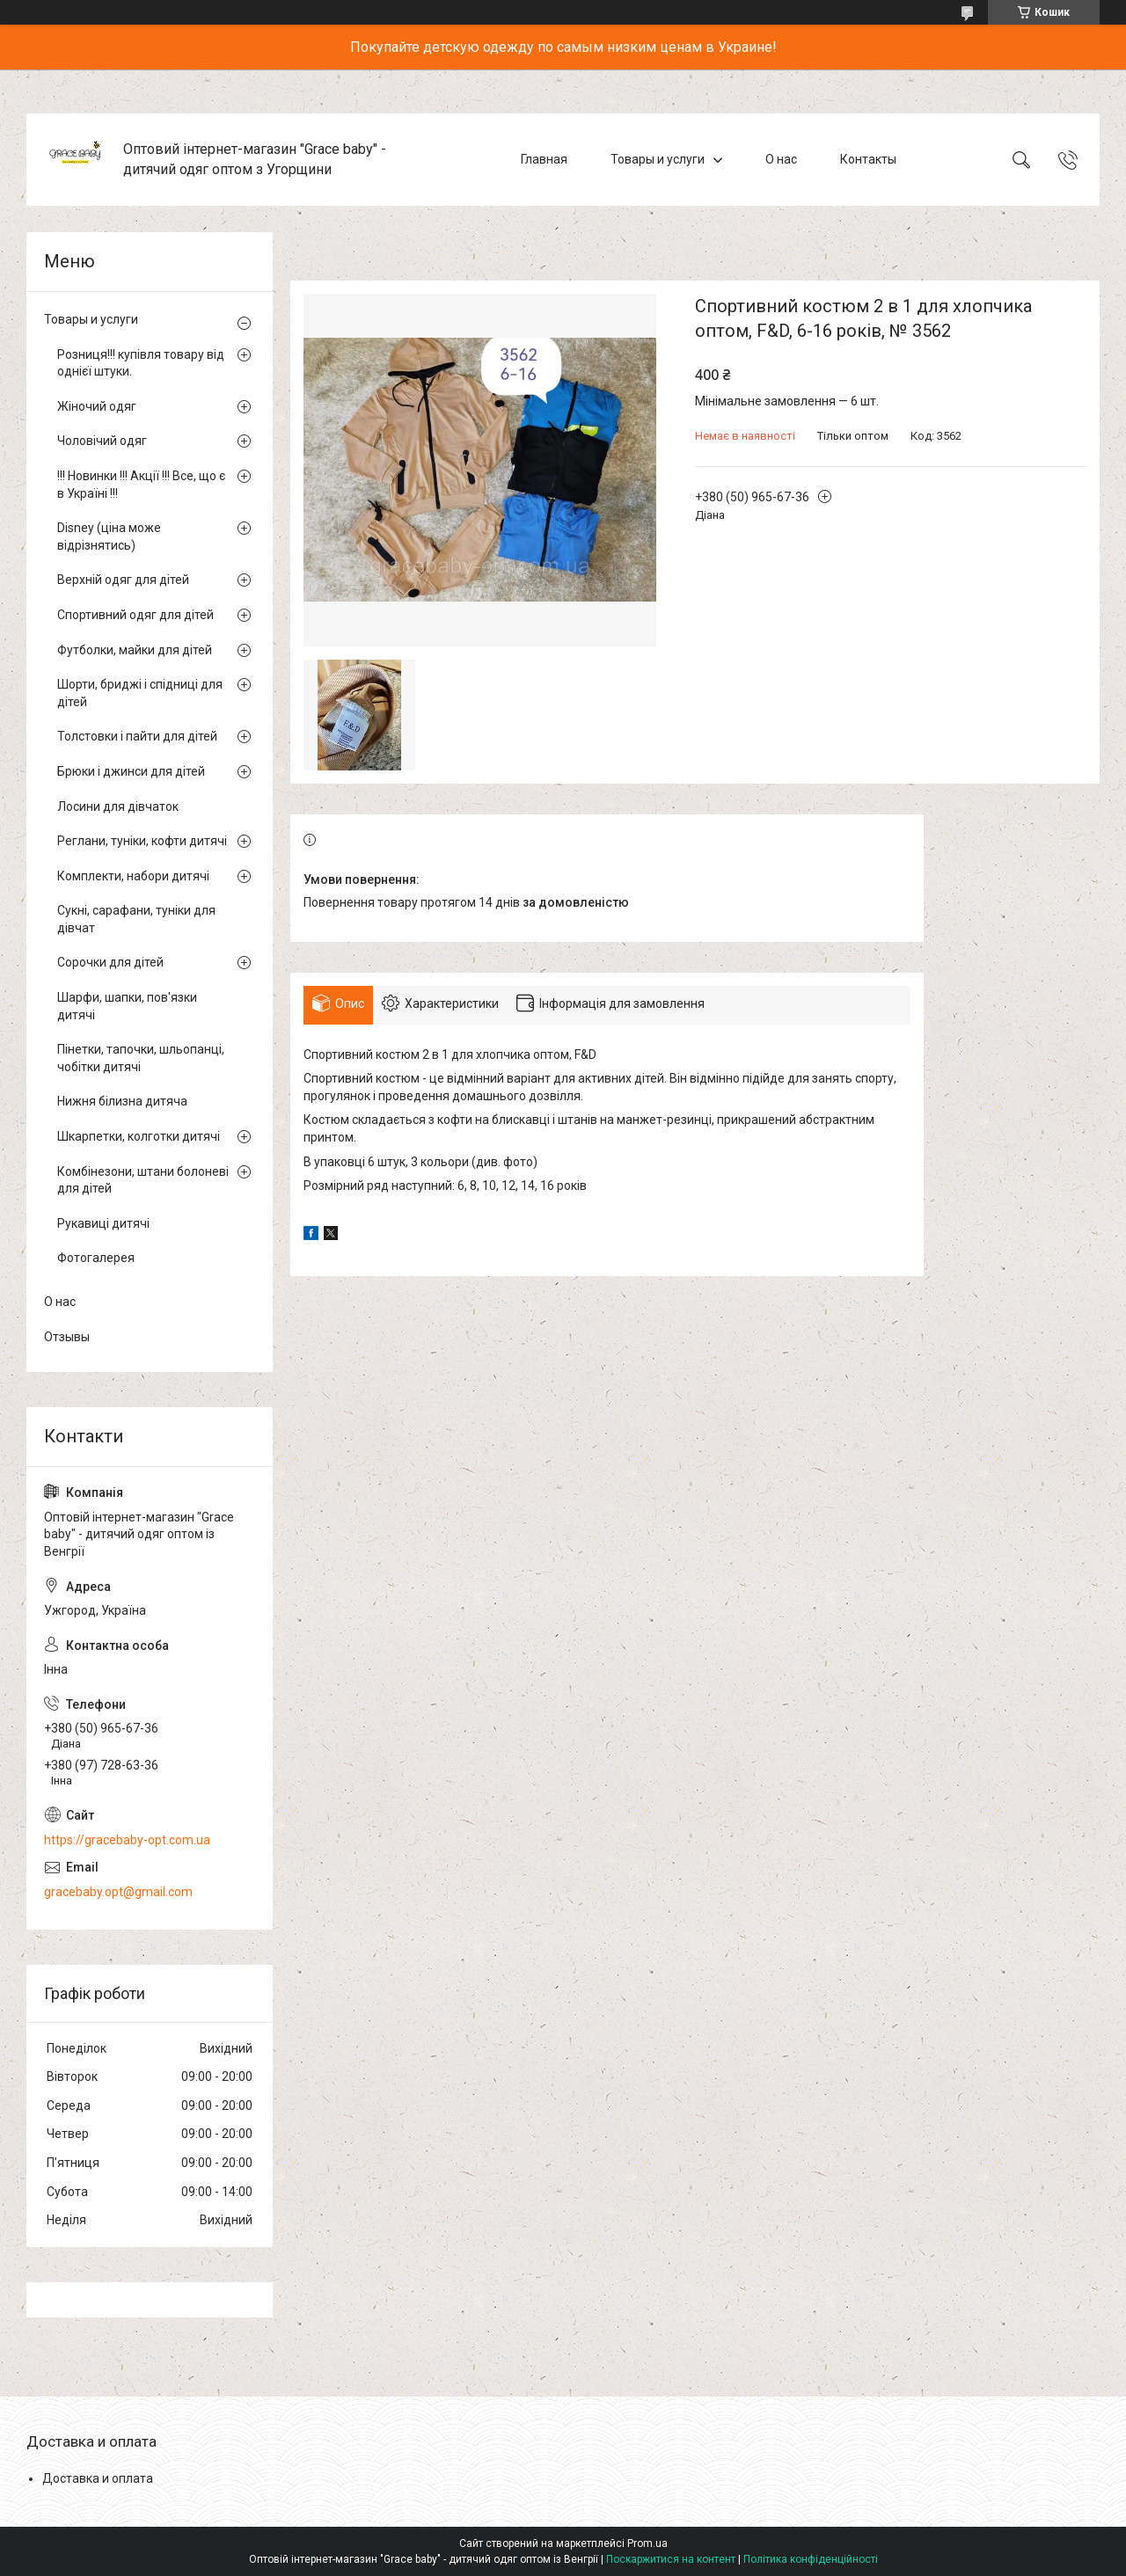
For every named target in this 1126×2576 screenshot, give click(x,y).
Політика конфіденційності (810, 2559)
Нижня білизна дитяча (122, 1101)
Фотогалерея (96, 1258)
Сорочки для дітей (110, 962)
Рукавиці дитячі (103, 1223)
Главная (544, 159)
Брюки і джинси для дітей (131, 771)
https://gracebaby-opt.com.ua (127, 1840)
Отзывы (67, 1337)
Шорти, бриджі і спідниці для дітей (140, 693)
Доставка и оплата (97, 2478)
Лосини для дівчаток (118, 806)
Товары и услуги (658, 159)
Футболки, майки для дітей (134, 650)
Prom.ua (647, 2543)
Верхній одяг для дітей (123, 580)
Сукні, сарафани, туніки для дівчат (136, 919)
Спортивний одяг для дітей (135, 615)
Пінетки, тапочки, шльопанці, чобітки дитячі (140, 1058)
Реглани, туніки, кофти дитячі (142, 841)
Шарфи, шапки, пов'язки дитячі (127, 1006)
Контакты (868, 159)
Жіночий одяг (96, 406)
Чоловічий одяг (102, 441)
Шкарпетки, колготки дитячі (138, 1136)
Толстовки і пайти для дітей (137, 736)
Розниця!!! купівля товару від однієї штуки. (140, 363)
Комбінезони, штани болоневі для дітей (143, 1180)
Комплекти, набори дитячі (133, 876)
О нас (781, 159)
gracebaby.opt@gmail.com (118, 1892)
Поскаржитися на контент (670, 2559)
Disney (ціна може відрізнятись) (109, 536)
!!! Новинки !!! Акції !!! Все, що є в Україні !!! (141, 484)
